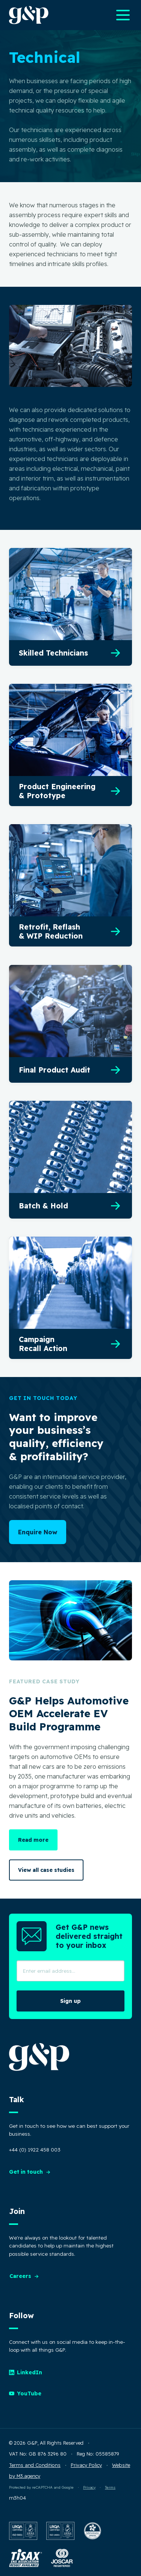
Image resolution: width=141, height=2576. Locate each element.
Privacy (89, 2487)
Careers (24, 2276)
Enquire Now (37, 1532)
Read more (33, 1840)
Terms (110, 2487)
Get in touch (30, 2171)
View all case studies (46, 1870)
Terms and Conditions (35, 2465)
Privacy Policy (86, 2465)
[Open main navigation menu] (123, 15)
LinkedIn (25, 2372)
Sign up (70, 2001)
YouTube (25, 2393)
